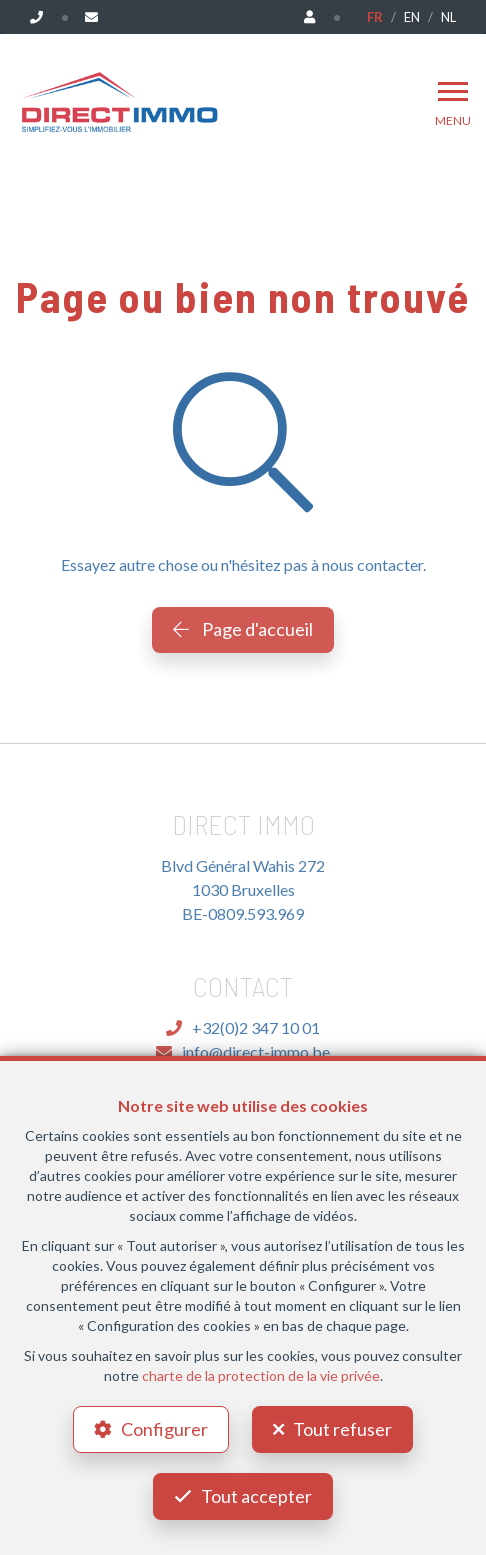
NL (448, 17)
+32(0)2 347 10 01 (243, 1027)
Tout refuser (342, 1429)
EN (412, 17)
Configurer (164, 1429)
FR (375, 17)
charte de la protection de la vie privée (261, 1375)
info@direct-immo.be (243, 1051)
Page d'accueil (243, 629)
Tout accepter (256, 1496)
